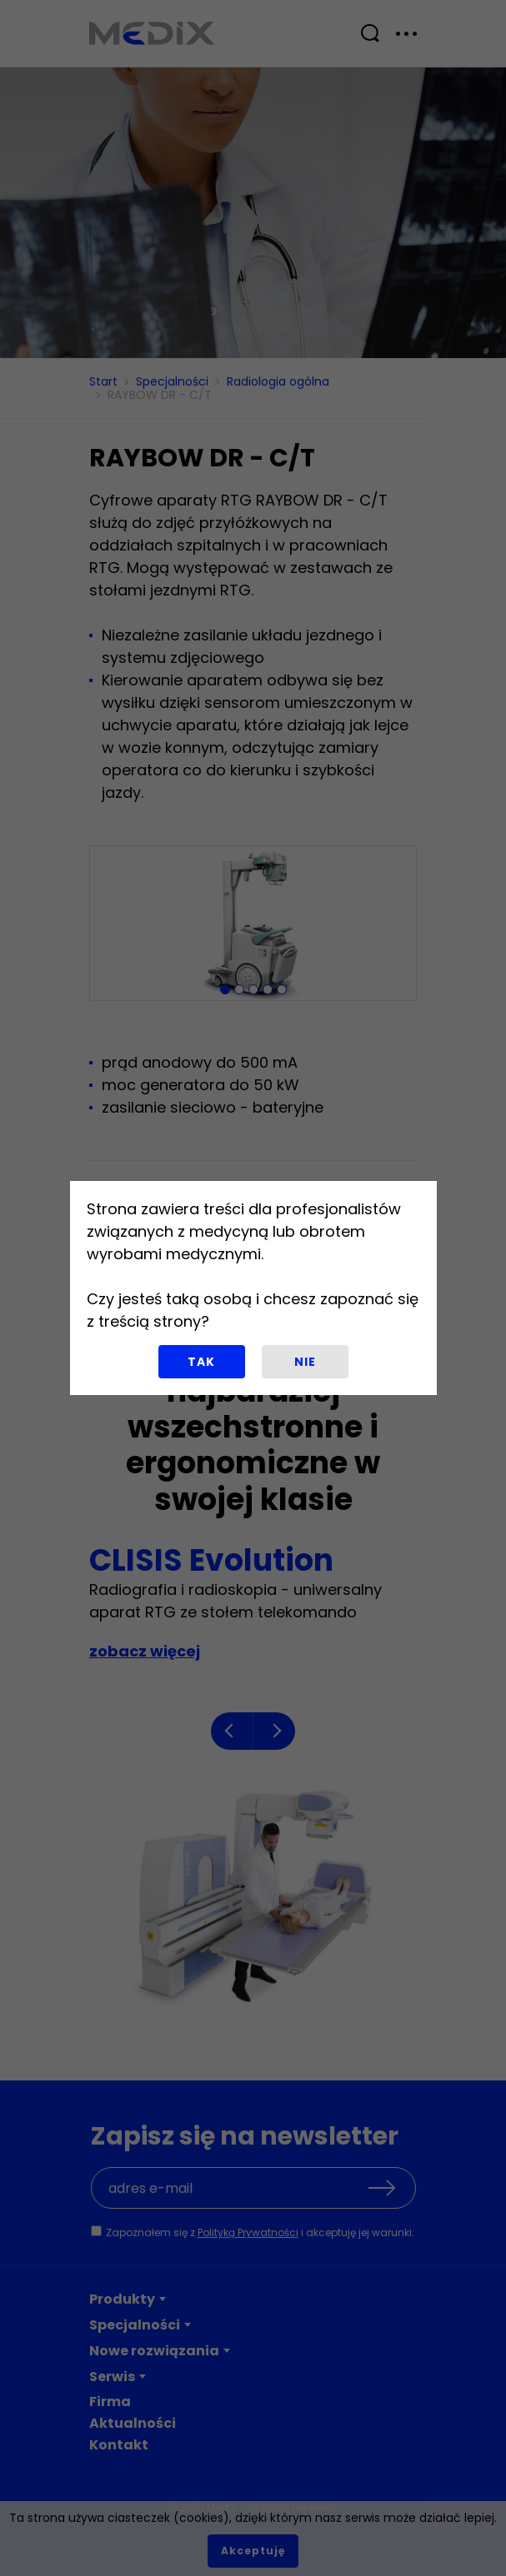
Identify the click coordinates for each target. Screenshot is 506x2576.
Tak (201, 1361)
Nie (305, 1361)
